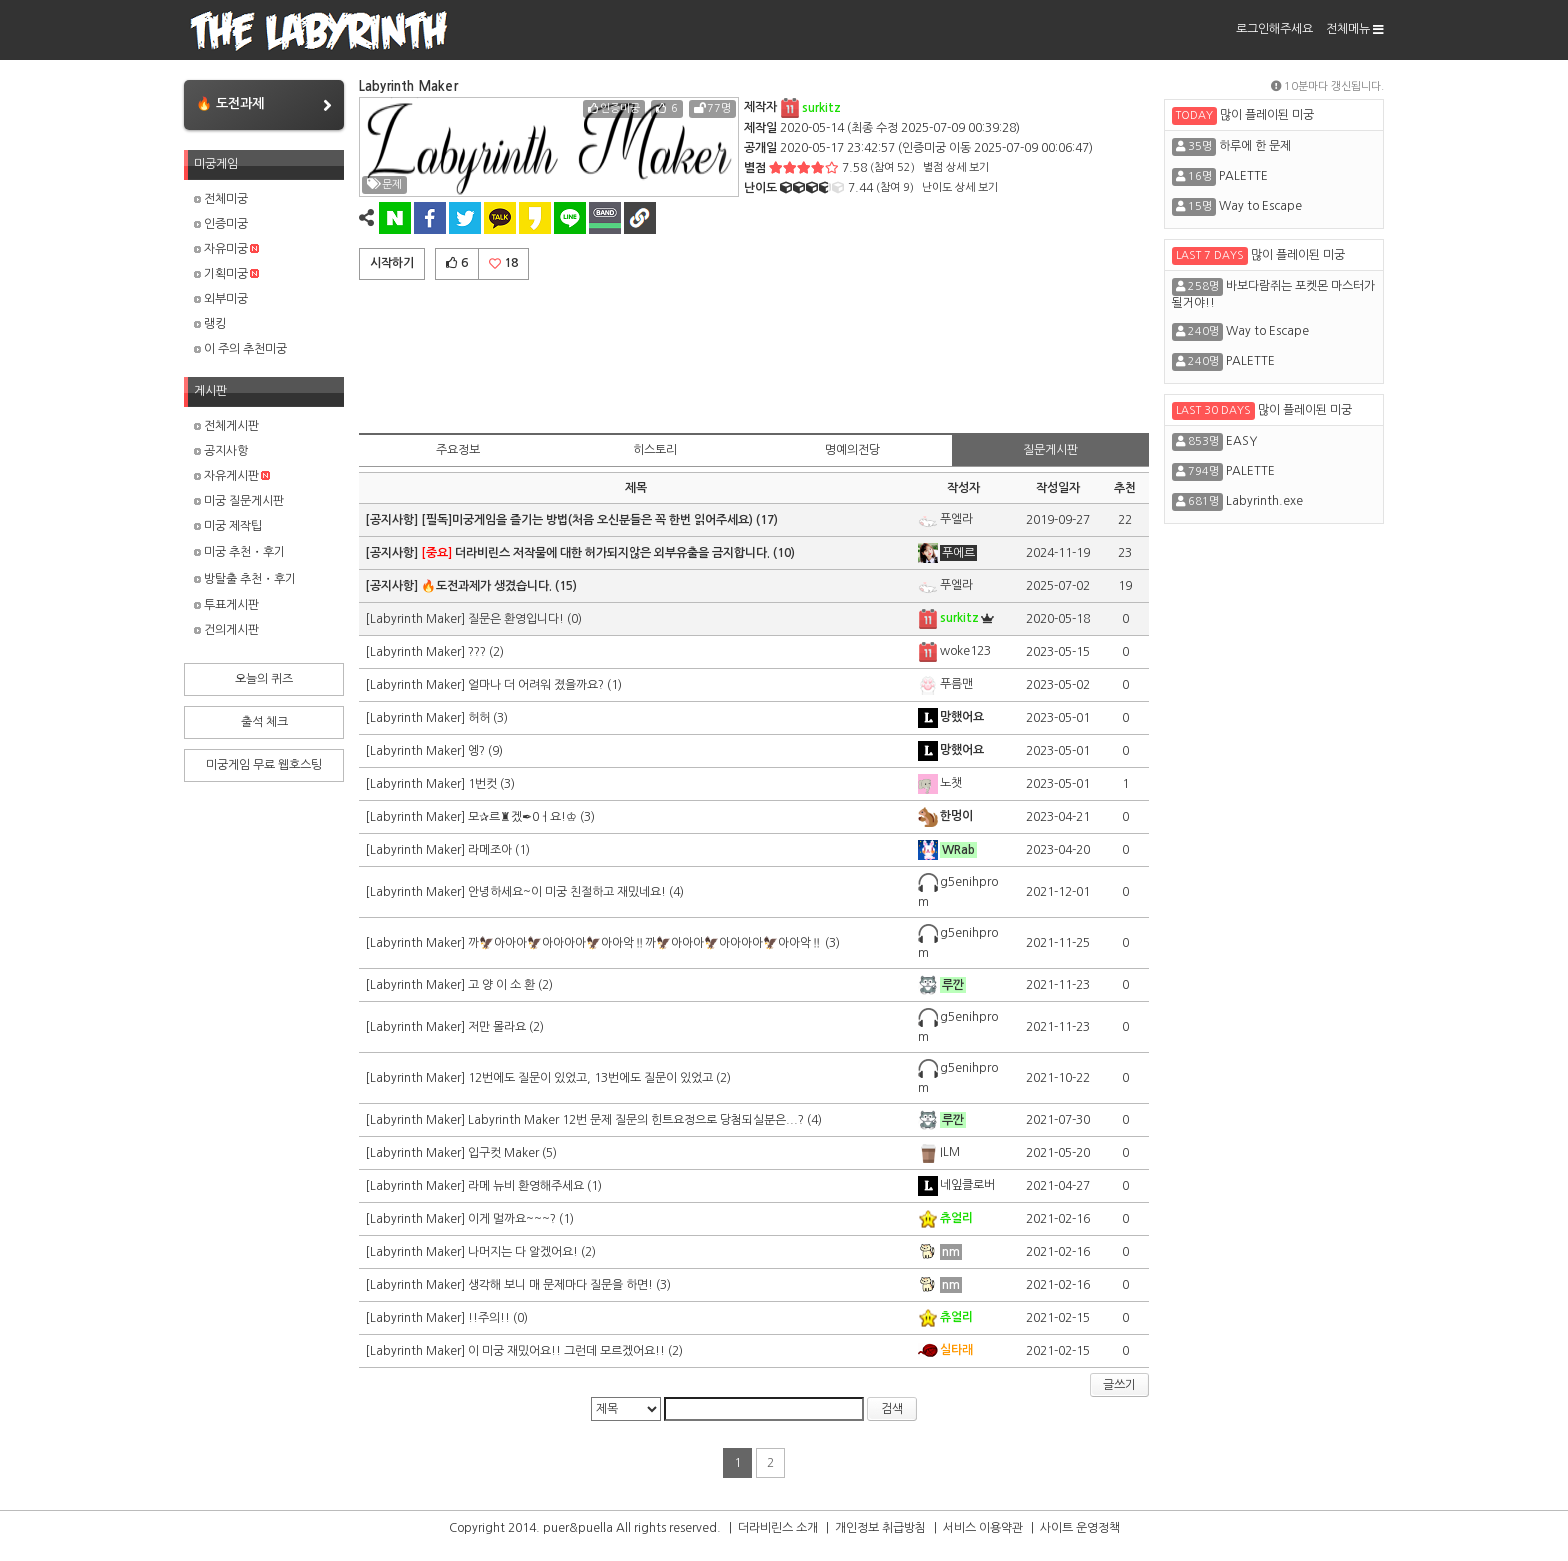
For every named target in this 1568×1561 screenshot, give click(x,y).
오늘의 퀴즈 (264, 679)
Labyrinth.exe (1264, 501)
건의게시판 (226, 630)
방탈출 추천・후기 (245, 579)
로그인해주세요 (1274, 29)
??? (477, 652)
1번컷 (482, 784)
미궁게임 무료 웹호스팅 (264, 765)
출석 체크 (264, 722)
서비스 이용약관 (983, 1528)
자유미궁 (226, 249)
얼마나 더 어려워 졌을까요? (536, 685)
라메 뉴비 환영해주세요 (526, 1186)
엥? (476, 751)
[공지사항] (393, 520)
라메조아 (490, 850)
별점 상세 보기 (956, 167)
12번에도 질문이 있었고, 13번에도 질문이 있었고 (590, 1078)
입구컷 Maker (503, 1153)
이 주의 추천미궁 (240, 349)
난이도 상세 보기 (960, 187)
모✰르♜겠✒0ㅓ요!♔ (522, 817)
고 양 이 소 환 (501, 985)
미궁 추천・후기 (239, 552)
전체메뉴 (1355, 29)
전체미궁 (221, 199)
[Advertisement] (754, 353)
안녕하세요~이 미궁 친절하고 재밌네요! (567, 892)
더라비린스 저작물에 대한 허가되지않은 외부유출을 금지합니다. (595, 553)
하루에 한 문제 (1255, 146)
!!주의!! (489, 1318)
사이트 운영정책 (1080, 1528)
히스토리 (655, 450)
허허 (479, 718)
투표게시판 (226, 605)
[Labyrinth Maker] (416, 619)
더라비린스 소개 (778, 1528)
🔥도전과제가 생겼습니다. (486, 586)
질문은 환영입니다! (517, 619)
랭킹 (210, 324)
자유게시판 (232, 476)
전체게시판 (226, 426)
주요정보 (458, 450)
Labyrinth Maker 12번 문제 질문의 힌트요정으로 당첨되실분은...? (636, 1120)
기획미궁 (226, 274)
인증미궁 (221, 224)
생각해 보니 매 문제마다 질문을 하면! (560, 1285)
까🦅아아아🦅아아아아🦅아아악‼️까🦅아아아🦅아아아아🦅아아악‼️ (645, 943)
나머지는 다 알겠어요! (523, 1252)
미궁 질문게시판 (239, 501)
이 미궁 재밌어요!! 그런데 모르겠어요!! (566, 1351)
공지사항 (221, 451)
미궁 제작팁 (228, 526)
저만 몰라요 (497, 1027)
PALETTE (1243, 176)
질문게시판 (1050, 450)
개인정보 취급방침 (880, 1528)
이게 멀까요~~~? (512, 1219)
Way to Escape (1260, 206)
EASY (1241, 441)
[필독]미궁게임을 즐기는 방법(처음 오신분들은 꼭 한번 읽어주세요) (587, 520)
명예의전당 (852, 450)
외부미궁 (221, 299)
